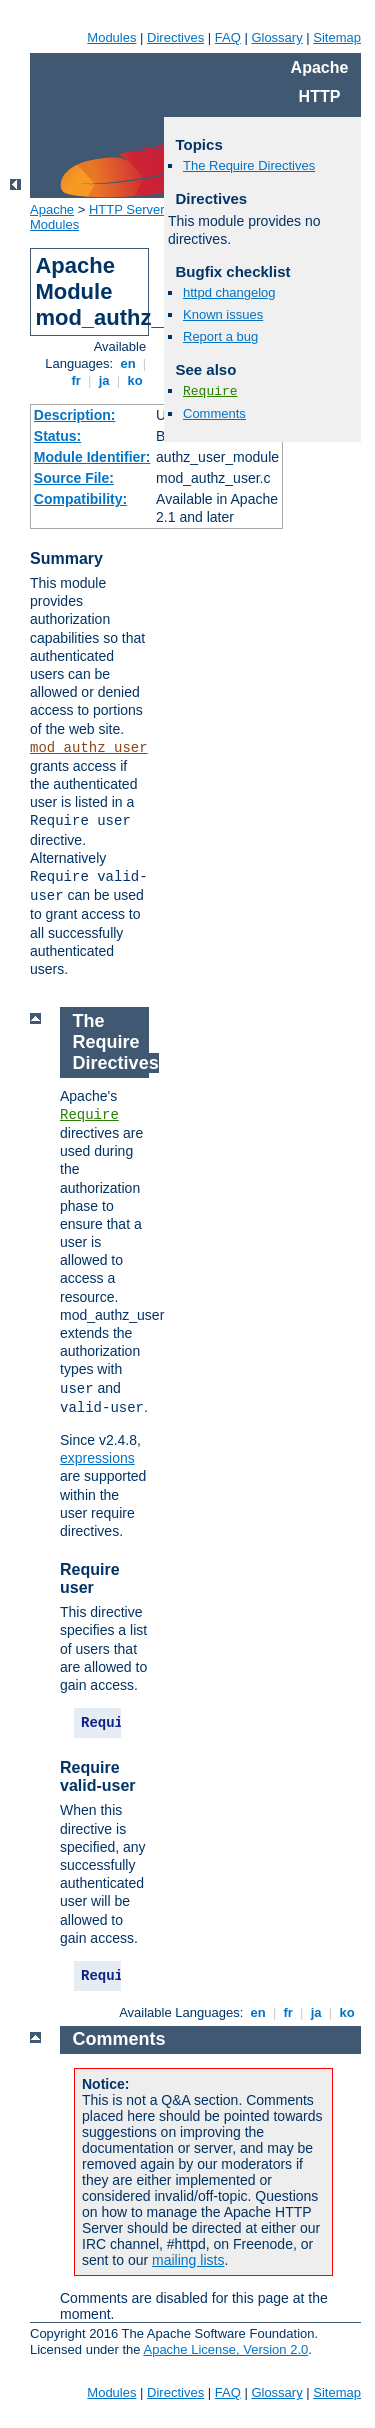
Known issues (223, 314)
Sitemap (337, 37)
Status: (57, 436)
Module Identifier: (92, 457)
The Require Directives (249, 165)
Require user (90, 1578)
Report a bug (220, 336)
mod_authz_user (89, 748)
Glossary (276, 37)
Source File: (74, 478)
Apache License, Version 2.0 (225, 2349)
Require (210, 391)
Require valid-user (98, 1776)
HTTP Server (127, 209)
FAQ (228, 37)
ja (104, 380)
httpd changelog (229, 292)
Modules (111, 37)
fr (76, 380)
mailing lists (188, 2260)
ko (135, 380)
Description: (75, 415)
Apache (52, 209)
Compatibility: (80, 499)
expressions (97, 1458)
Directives (175, 37)
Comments (214, 413)
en (128, 363)
